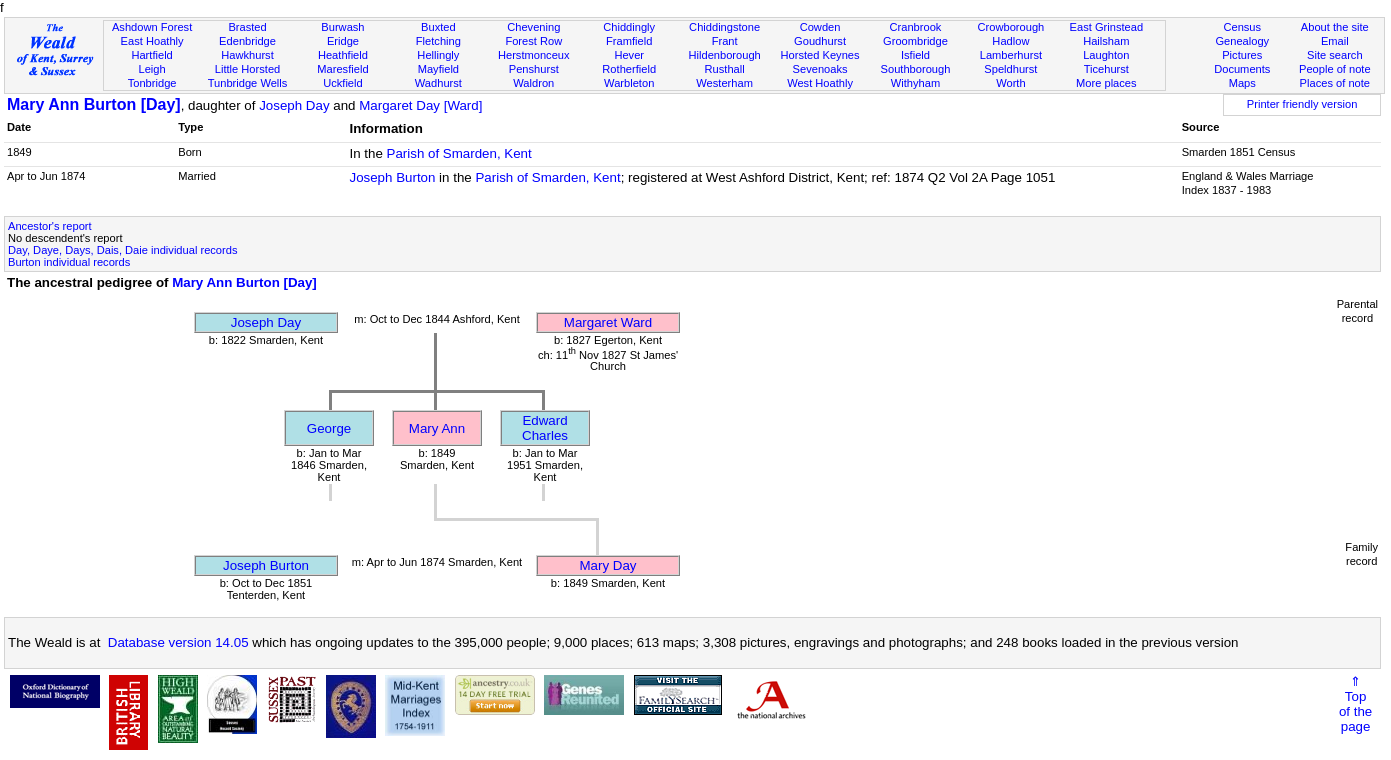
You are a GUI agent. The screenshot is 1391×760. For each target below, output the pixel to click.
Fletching (438, 41)
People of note (1335, 69)
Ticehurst (1106, 69)
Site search (1335, 55)
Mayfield (438, 69)
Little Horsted (247, 69)
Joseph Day (294, 105)
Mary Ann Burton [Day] (94, 104)
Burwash (342, 27)
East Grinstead (1106, 27)
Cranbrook (916, 27)
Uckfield (343, 83)
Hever (629, 55)
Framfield (629, 41)
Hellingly (438, 55)
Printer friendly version (1302, 104)
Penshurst (534, 69)
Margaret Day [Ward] (420, 105)
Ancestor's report (50, 226)
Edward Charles (545, 428)
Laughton (1106, 55)
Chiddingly (629, 27)
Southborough (916, 69)
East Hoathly (152, 41)
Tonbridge (152, 83)
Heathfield (343, 55)
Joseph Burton (392, 177)
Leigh (152, 69)
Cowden (820, 27)
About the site (1335, 27)
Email (1335, 41)
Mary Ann (437, 428)
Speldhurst (1010, 69)
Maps (1242, 83)
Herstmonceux (534, 55)
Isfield (915, 55)
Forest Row (533, 41)
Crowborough (1011, 27)
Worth (1010, 83)
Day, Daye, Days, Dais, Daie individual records (122, 250)
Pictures (1242, 55)
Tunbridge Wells (248, 83)
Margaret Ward (608, 322)
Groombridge (915, 41)
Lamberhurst (1011, 55)
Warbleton (629, 83)
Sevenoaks (820, 69)
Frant (725, 41)
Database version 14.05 (178, 642)
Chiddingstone (724, 27)
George (329, 428)
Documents (1242, 69)
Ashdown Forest (152, 27)
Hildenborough (725, 55)
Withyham (915, 83)
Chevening (533, 27)
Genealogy (1242, 41)
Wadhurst (438, 83)
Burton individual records (69, 262)
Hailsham (1106, 41)
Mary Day (607, 565)
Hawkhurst (247, 55)
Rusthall (725, 69)
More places (1106, 83)
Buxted (438, 27)
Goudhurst (820, 41)
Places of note (1335, 83)
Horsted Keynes (820, 55)
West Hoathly (820, 83)
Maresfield (342, 69)
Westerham (724, 83)
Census (1242, 27)
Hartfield (151, 55)
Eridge (343, 41)
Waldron (533, 83)
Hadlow (1010, 41)
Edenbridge (247, 41)
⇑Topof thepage (1355, 704)
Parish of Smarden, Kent (459, 153)
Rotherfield (629, 69)
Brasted (247, 27)
